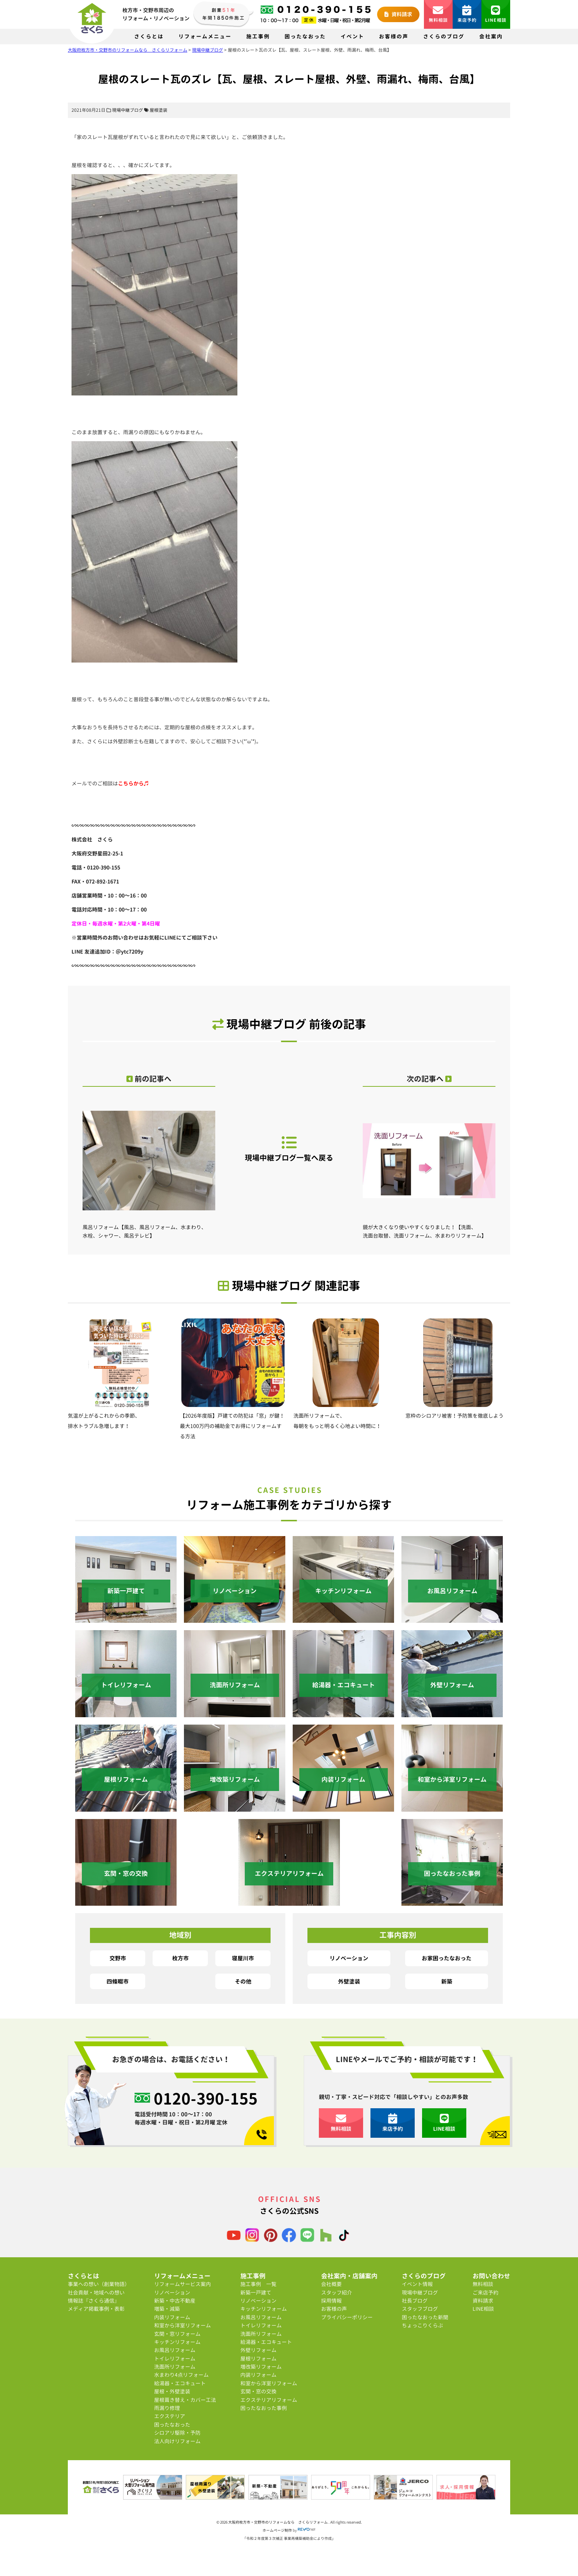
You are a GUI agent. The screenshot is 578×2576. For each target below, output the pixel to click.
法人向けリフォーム (177, 2441)
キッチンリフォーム (177, 2341)
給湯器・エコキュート (180, 2383)
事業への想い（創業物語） (99, 2284)
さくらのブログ (443, 36)
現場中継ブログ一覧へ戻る (289, 1149)
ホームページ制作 (277, 2530)
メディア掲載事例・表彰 (96, 2308)
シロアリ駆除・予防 (177, 2432)
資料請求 (398, 14)
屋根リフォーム (258, 2358)
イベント (352, 36)
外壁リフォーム (258, 2350)
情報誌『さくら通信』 (93, 2300)
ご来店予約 (485, 2292)
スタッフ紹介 (336, 2292)
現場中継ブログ (127, 110)
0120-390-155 (206, 2098)
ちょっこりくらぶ (422, 2325)
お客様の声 (393, 36)
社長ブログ (415, 2300)
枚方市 (180, 1958)
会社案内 (491, 36)
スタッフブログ (420, 2308)
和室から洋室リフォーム (182, 2325)
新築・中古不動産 (174, 2300)
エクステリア (169, 2416)
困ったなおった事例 (263, 2407)
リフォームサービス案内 (182, 2284)
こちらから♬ (133, 783)
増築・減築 (167, 2308)
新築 (446, 1981)
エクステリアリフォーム (268, 2399)
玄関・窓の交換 (258, 2391)
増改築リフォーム (261, 2366)
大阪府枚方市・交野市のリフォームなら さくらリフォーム (278, 2522)
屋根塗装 (158, 110)
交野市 (117, 1958)
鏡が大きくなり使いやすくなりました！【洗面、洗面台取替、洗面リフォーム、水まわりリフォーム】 (429, 1170)
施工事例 (258, 36)
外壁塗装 (349, 1981)
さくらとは (149, 36)
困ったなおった (305, 36)
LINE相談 (495, 14)
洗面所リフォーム (174, 2366)
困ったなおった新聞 (425, 2317)
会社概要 (331, 2284)
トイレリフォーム (174, 2358)
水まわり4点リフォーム (181, 2374)
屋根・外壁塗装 (172, 2391)
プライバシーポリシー (347, 2317)
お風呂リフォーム (174, 2350)
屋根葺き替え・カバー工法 (185, 2399)
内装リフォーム (172, 2317)
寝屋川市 (243, 1958)
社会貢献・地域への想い (96, 2292)
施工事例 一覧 (258, 2284)
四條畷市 (118, 1981)
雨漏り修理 (167, 2407)
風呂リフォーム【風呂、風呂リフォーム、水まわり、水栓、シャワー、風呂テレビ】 (149, 1170)
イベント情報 (417, 2284)
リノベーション (349, 1958)
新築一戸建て (255, 2292)
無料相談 (438, 14)
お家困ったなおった (446, 1958)
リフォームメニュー (204, 36)
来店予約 (467, 14)
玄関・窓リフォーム (177, 2333)
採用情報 (331, 2300)
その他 (243, 1981)
